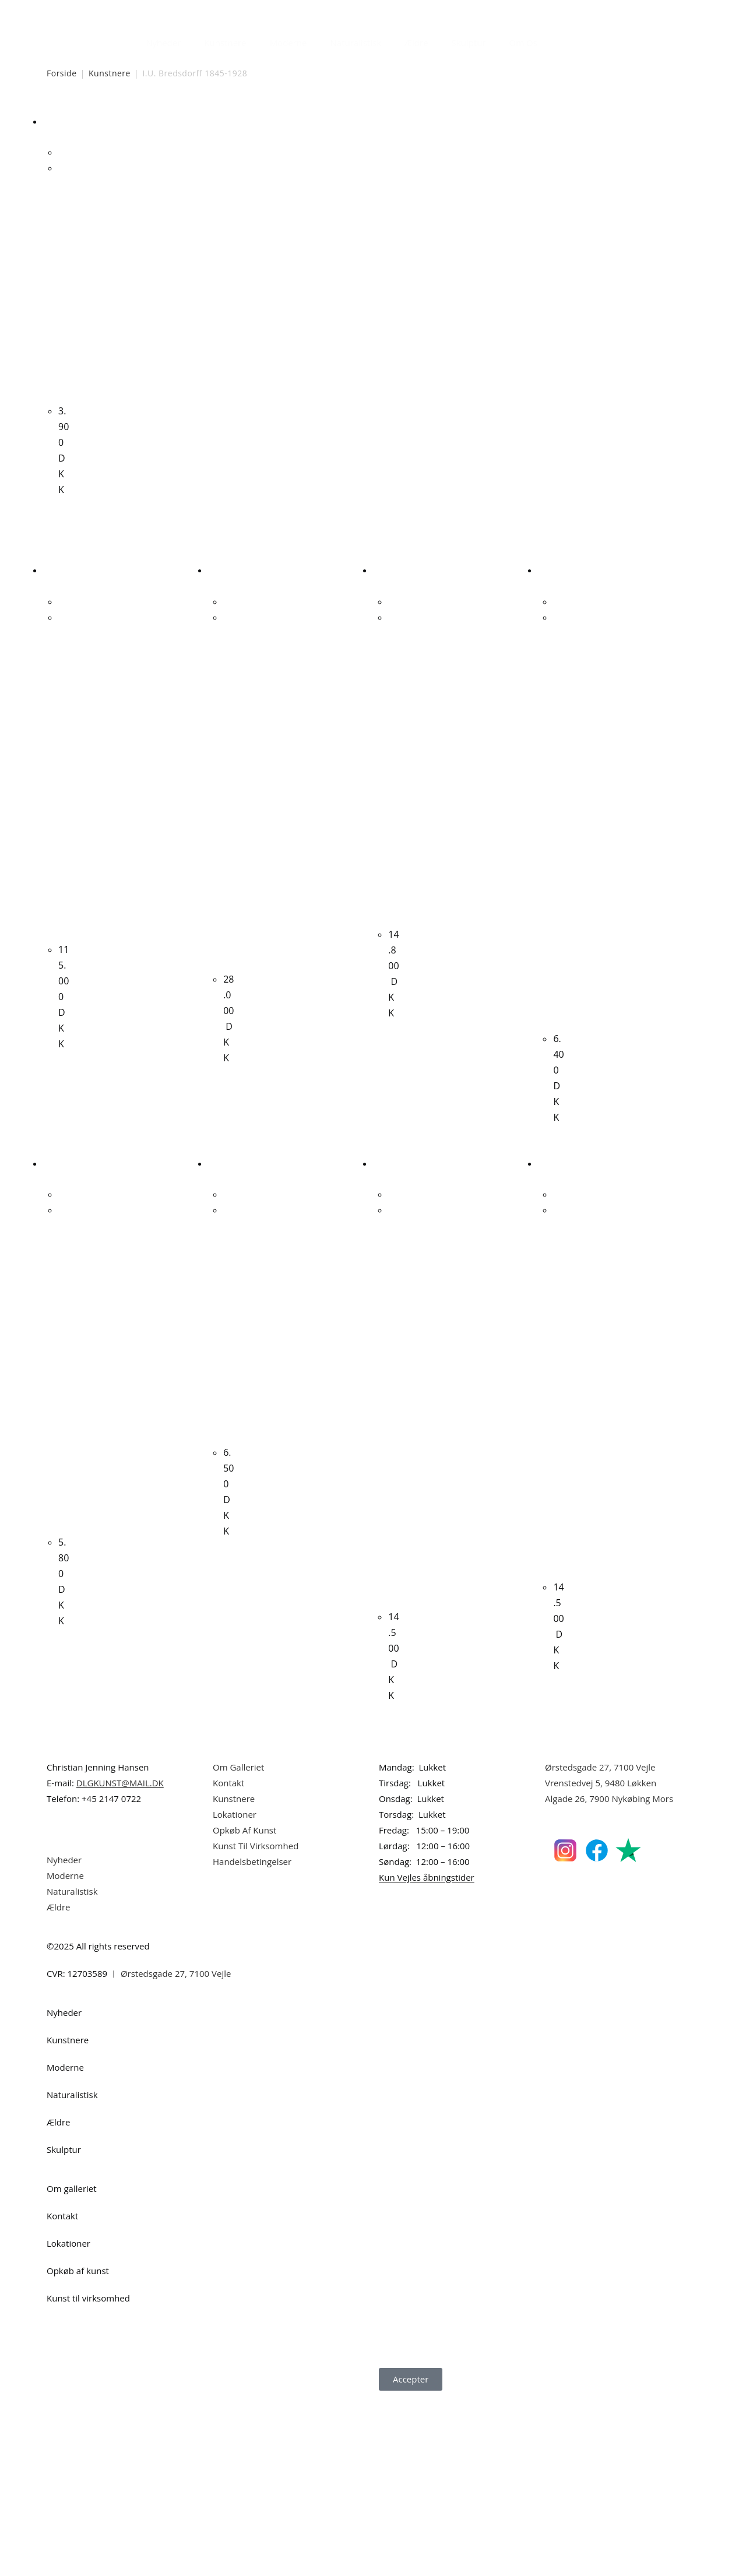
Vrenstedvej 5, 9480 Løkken (600, 1962)
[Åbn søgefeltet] (556, 39)
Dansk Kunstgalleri (99, 11)
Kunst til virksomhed (88, 2477)
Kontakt (228, 1962)
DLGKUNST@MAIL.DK (120, 1962)
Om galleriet (72, 2367)
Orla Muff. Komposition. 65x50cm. (228, 1463)
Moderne (288, 42)
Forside (62, 73)
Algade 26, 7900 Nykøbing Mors (609, 1977)
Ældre (416, 42)
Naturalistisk (356, 42)
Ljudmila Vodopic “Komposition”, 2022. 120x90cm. (558, 1538)
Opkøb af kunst (78, 2449)
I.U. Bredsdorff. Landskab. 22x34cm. (63, 302)
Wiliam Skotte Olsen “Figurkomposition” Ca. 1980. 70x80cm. (393, 1553)
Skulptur (469, 42)
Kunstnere (225, 42)
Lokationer (234, 1993)
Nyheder (163, 42)
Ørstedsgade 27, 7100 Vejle (600, 1946)
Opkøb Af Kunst (244, 2009)
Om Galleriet (238, 1946)
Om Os (523, 42)
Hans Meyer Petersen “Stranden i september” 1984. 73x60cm (558, 900)
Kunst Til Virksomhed (255, 2024)
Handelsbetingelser (252, 2040)
